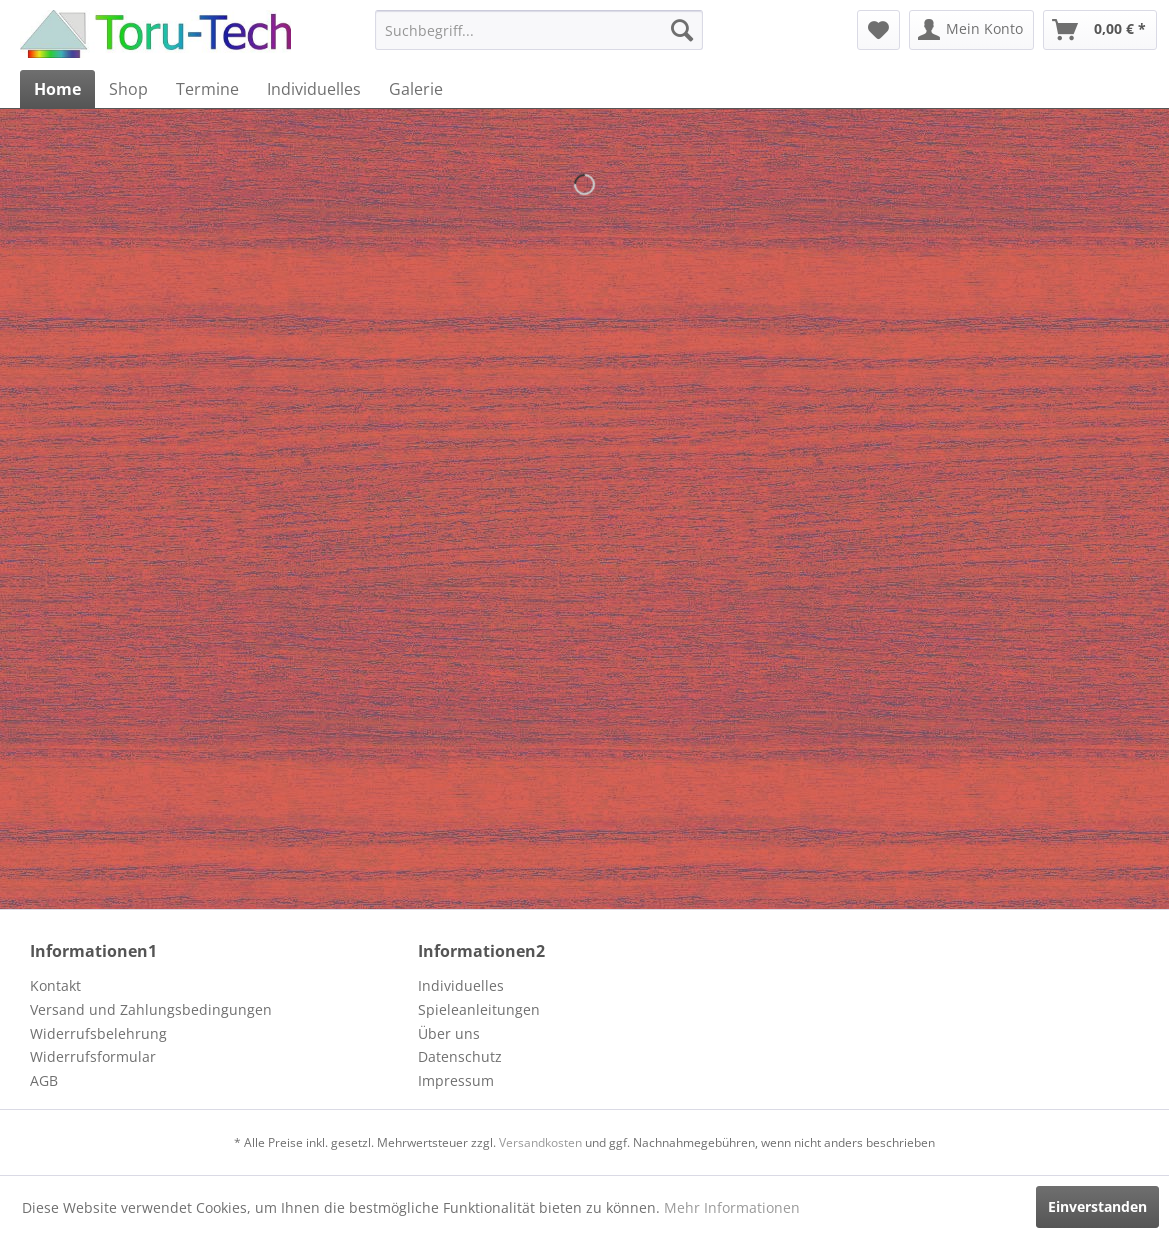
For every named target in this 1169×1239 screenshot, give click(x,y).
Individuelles (461, 985)
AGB (44, 1080)
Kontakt (55, 985)
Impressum (456, 1080)
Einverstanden (1097, 1206)
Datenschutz (460, 1056)
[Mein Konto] (971, 30)
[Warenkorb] (1100, 30)
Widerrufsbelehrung (98, 1033)
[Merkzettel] (878, 30)
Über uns (449, 1033)
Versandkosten (540, 1142)
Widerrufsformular (93, 1056)
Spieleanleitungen (479, 1009)
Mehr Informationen (732, 1207)
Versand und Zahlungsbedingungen (151, 1009)
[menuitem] (538, 30)
